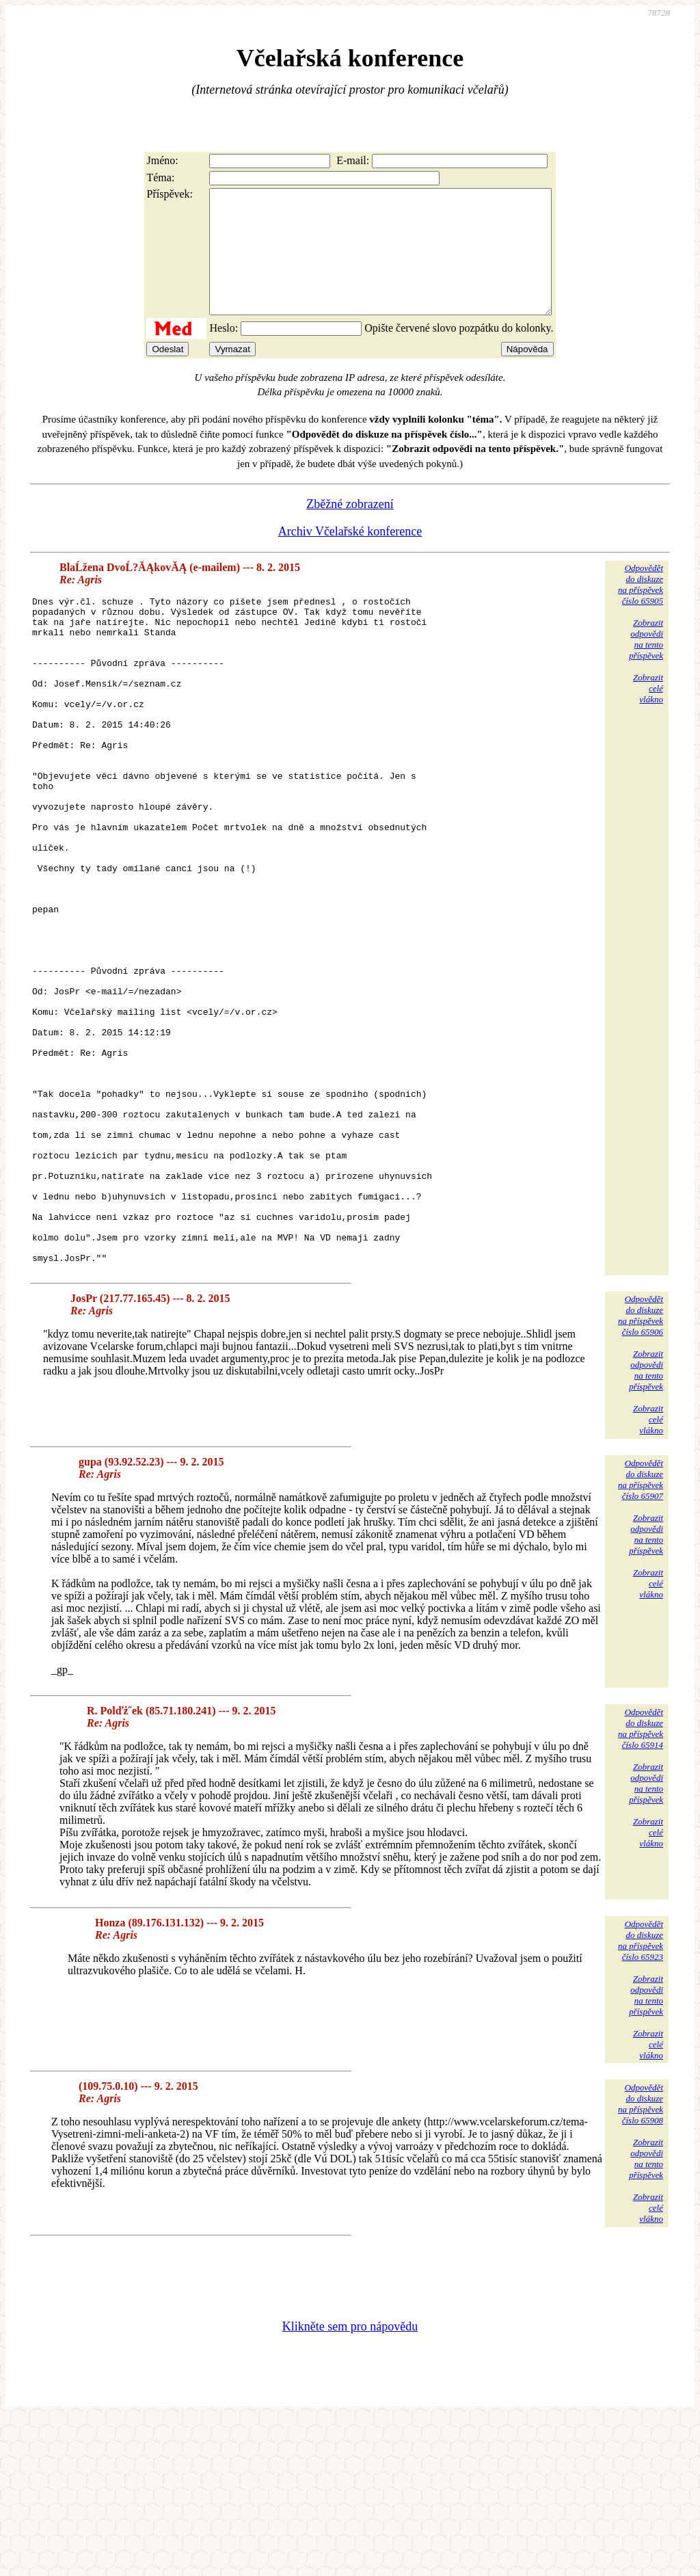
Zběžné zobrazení (349, 528)
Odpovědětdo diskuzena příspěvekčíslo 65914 (640, 1886)
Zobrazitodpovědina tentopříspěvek (646, 663)
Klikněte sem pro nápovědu (350, 2484)
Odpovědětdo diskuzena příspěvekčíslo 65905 (640, 608)
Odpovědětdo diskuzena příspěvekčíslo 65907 (640, 1637)
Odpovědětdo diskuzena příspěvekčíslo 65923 (640, 2098)
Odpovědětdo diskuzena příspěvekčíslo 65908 (640, 2261)
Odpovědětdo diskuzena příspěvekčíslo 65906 (640, 1473)
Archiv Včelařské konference (350, 556)
